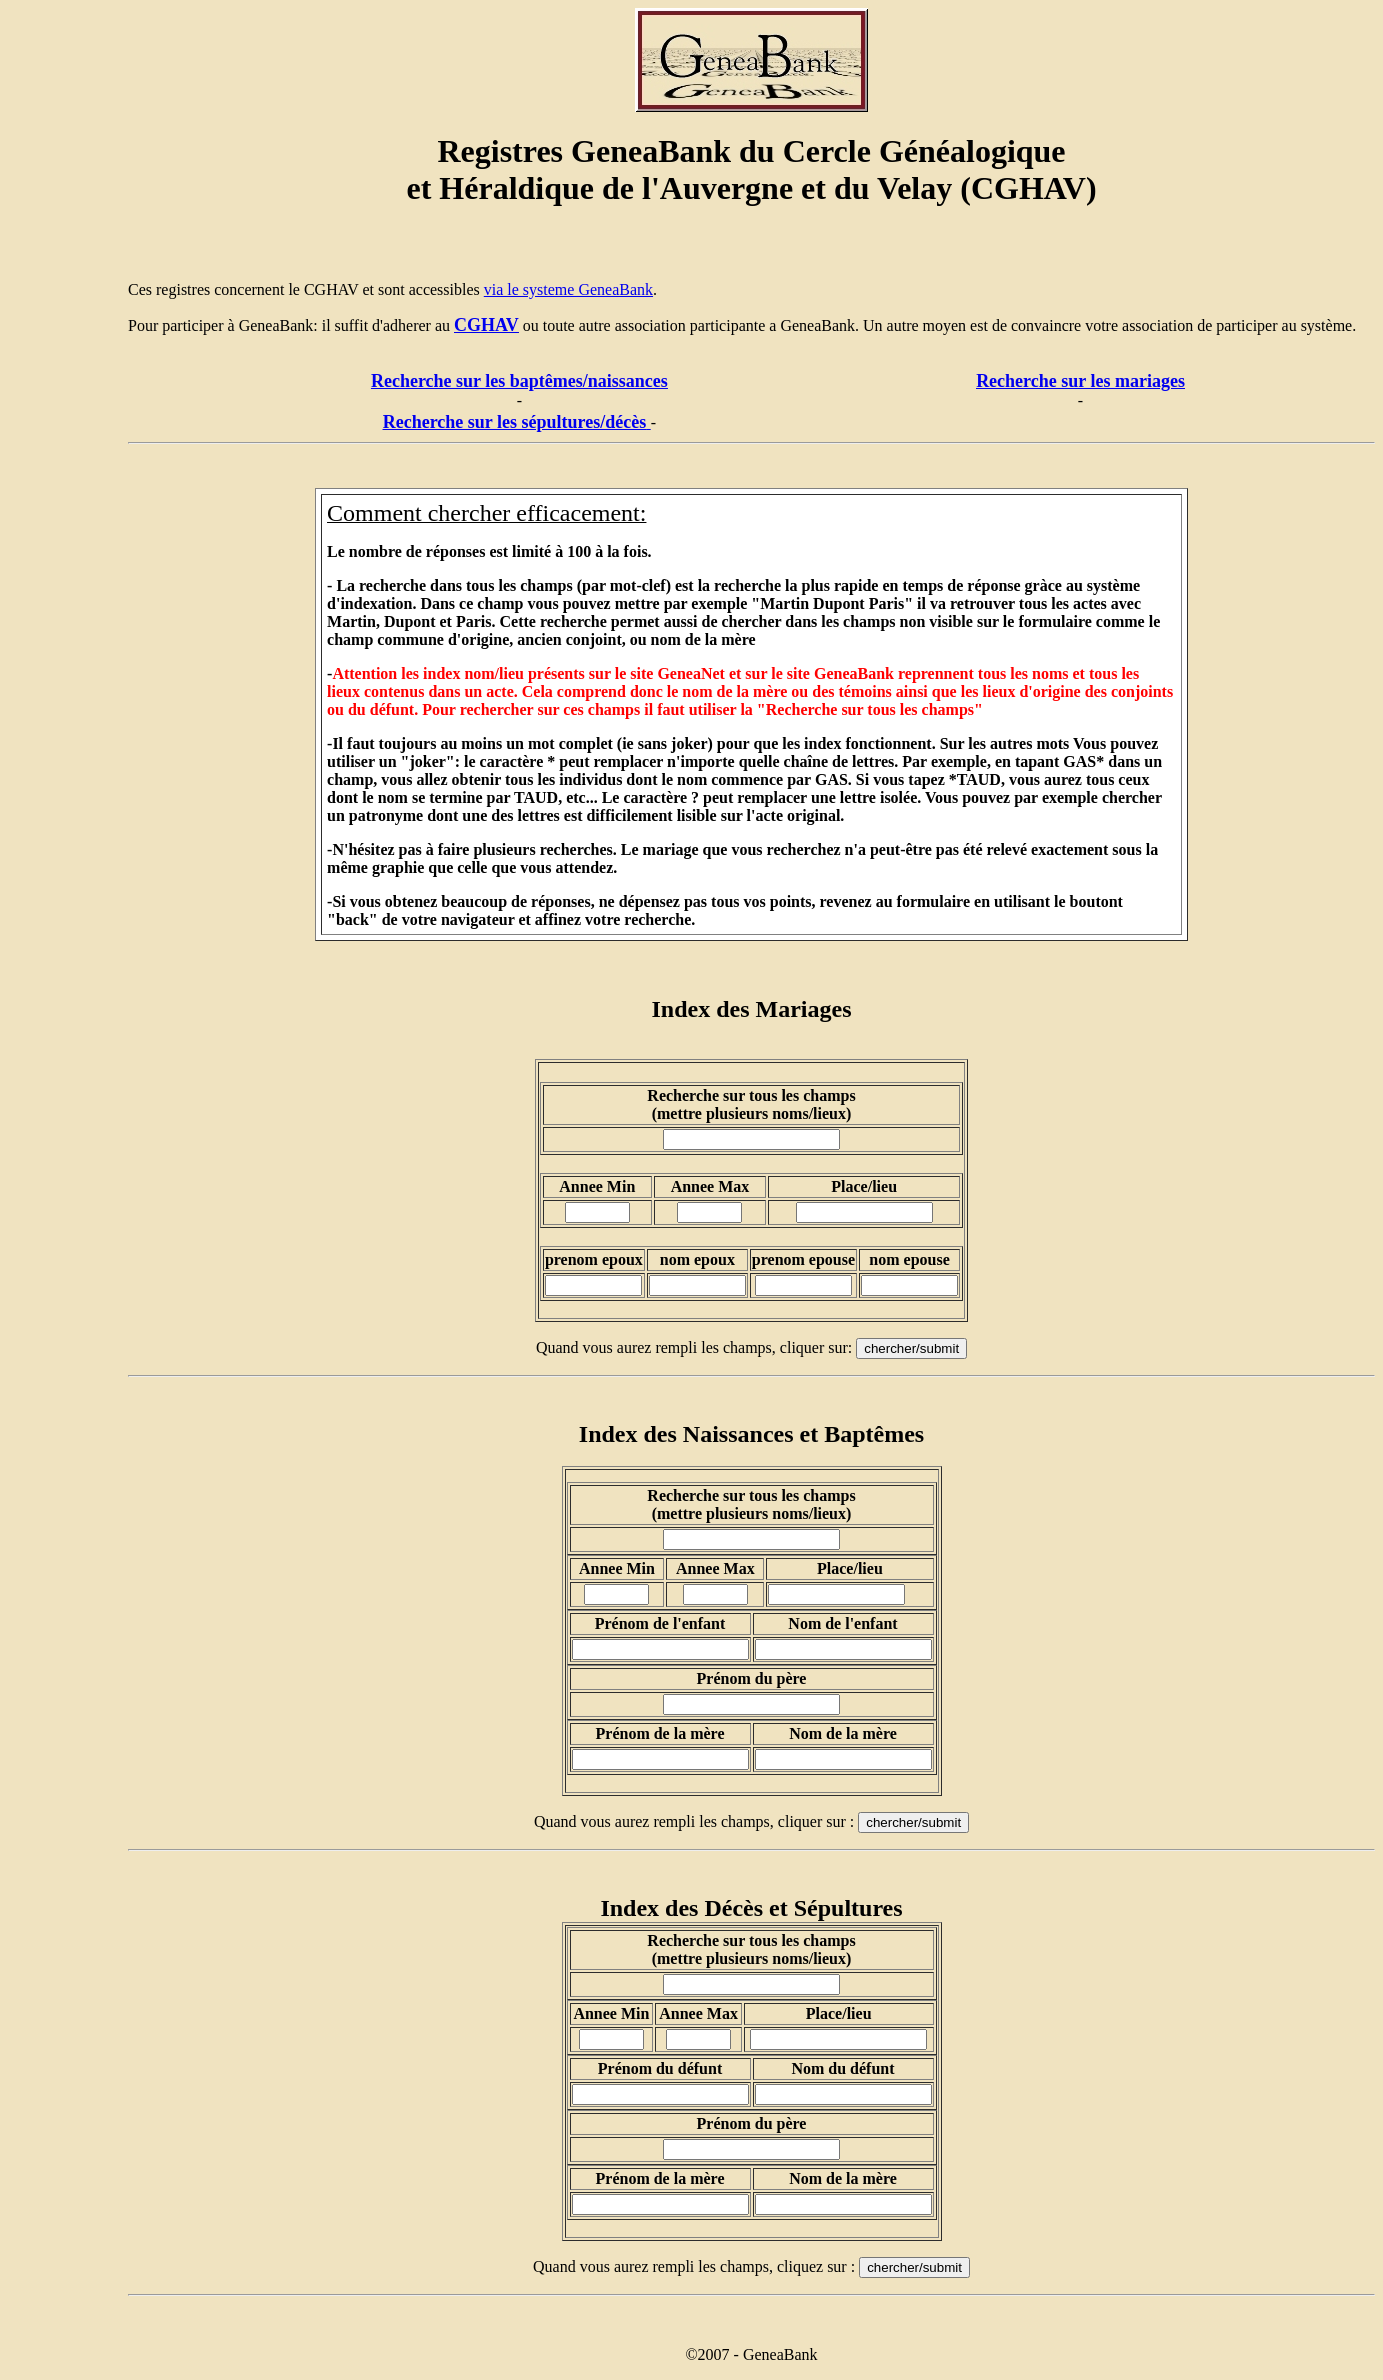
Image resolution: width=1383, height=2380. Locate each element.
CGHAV (486, 325)
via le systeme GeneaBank (568, 289)
